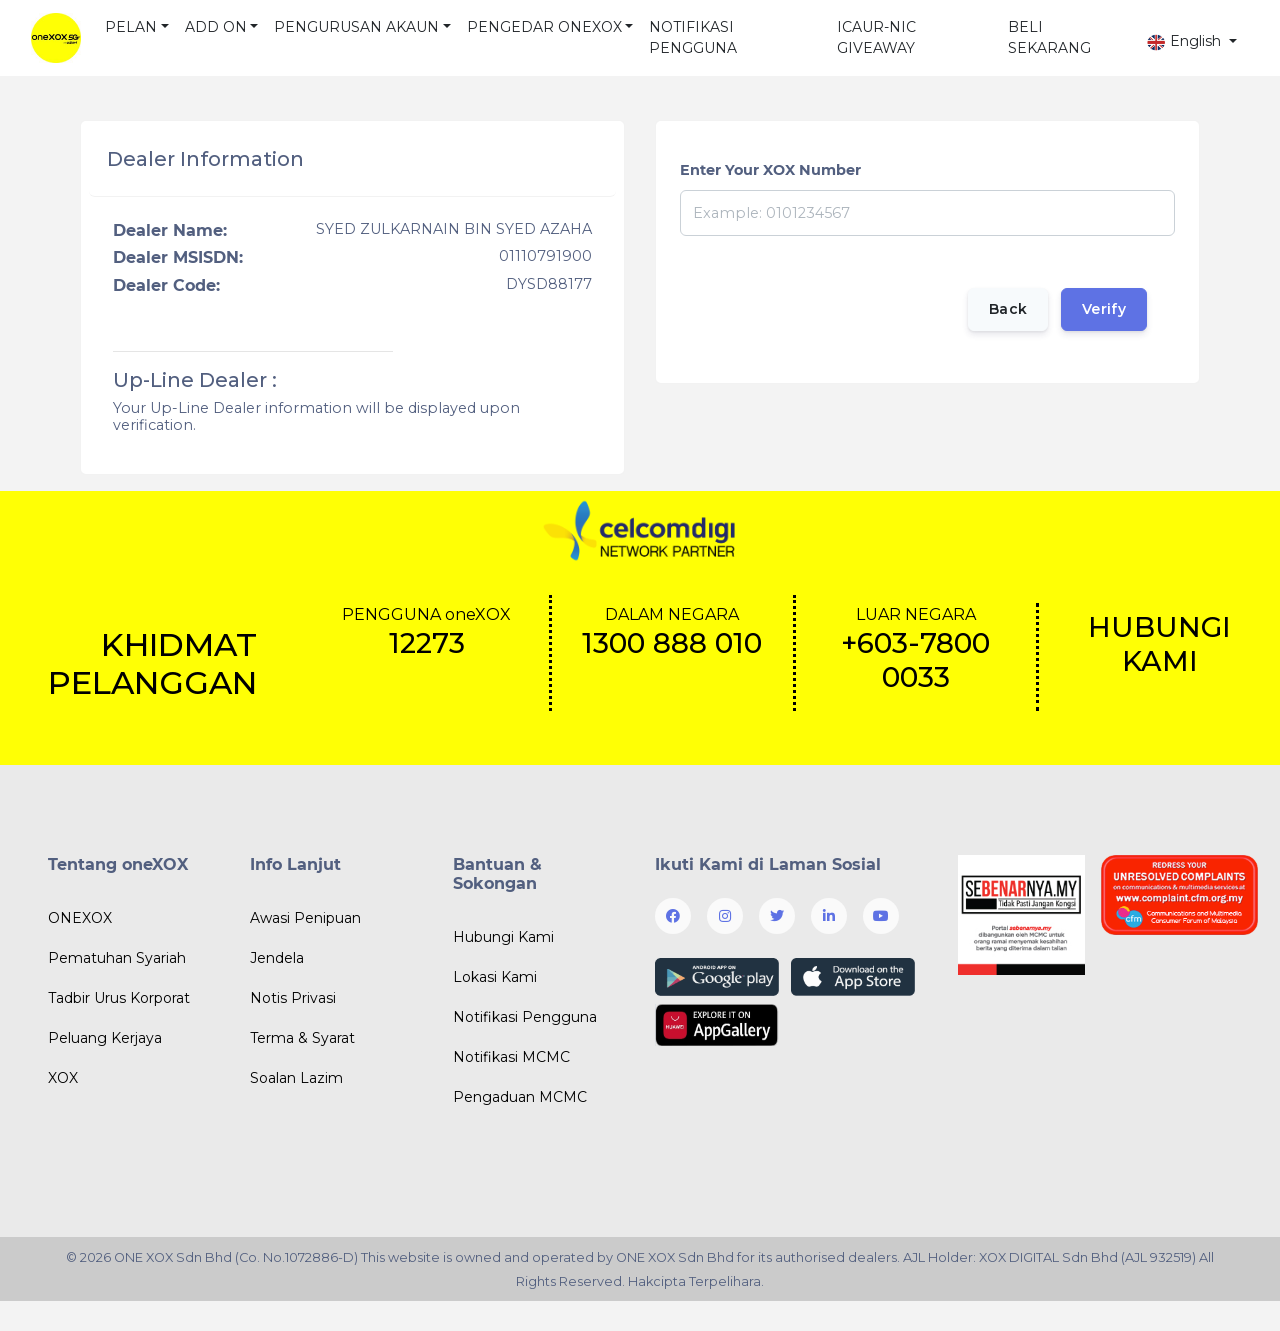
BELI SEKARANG (1049, 37)
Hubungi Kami (503, 937)
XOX (63, 1078)
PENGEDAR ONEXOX (544, 27)
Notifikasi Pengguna (525, 1017)
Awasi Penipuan (305, 918)
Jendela (277, 958)
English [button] (1185, 41)
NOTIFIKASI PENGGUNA (693, 37)
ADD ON (216, 27)
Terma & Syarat (302, 1038)
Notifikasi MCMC (511, 1057)
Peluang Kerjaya (105, 1038)
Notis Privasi (293, 998)
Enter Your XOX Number (770, 170)
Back (1008, 309)
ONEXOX (80, 918)
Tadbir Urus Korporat (119, 998)
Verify (1104, 309)
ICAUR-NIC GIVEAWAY (876, 37)
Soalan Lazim (296, 1078)
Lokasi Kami (495, 977)
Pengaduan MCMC (520, 1097)
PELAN (131, 27)
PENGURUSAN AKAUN (356, 27)
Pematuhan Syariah (117, 958)
